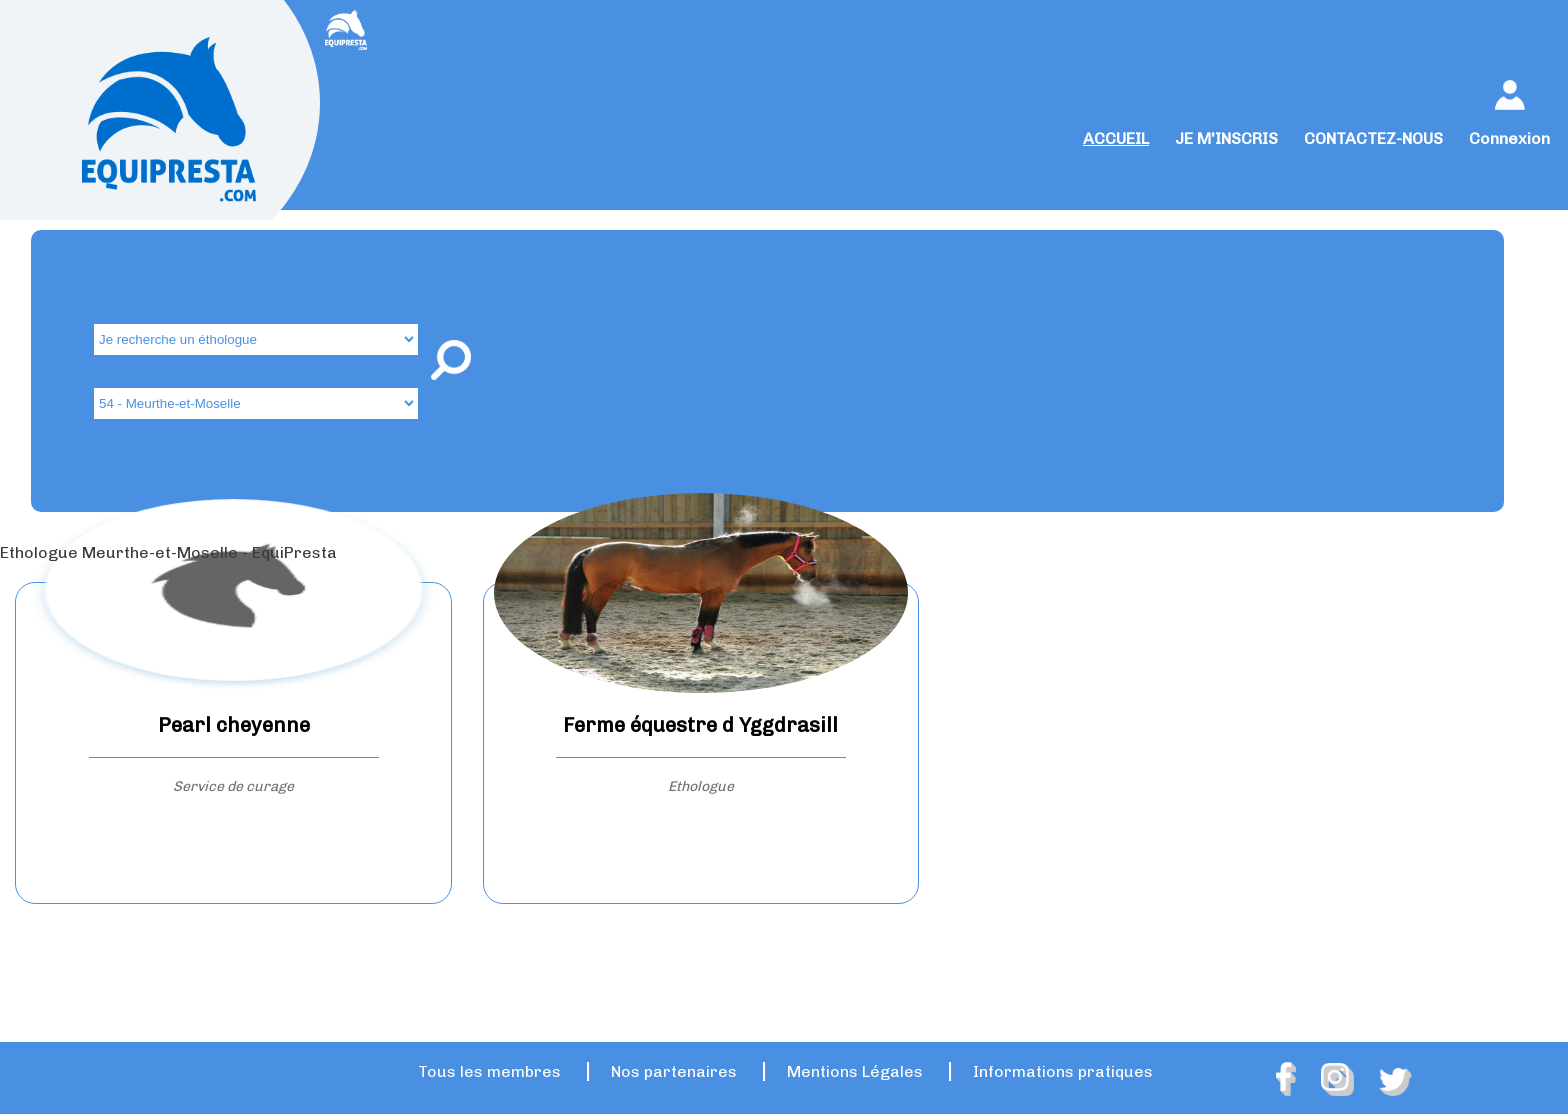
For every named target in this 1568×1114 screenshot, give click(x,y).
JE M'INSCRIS (1226, 138)
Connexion (1509, 138)
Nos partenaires (674, 1071)
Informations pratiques (1063, 1071)
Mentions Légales (855, 1071)
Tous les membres (489, 1071)
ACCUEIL (1116, 138)
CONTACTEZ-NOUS (1373, 138)
